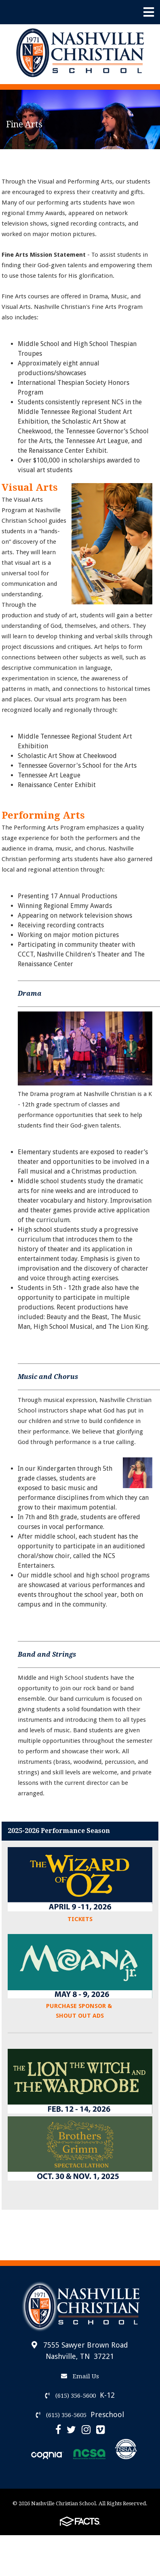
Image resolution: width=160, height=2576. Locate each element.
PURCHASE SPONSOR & (80, 2006)
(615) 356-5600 (70, 2395)
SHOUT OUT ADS (80, 2015)
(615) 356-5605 (61, 2415)
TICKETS (80, 1919)
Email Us (80, 2376)
